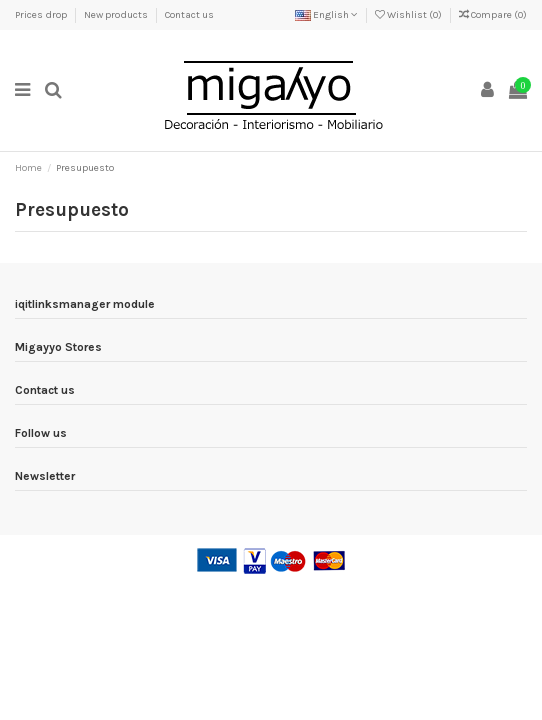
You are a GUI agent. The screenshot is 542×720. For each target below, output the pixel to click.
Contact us (189, 15)
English (326, 15)
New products (117, 15)
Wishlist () (409, 15)
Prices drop (42, 15)
